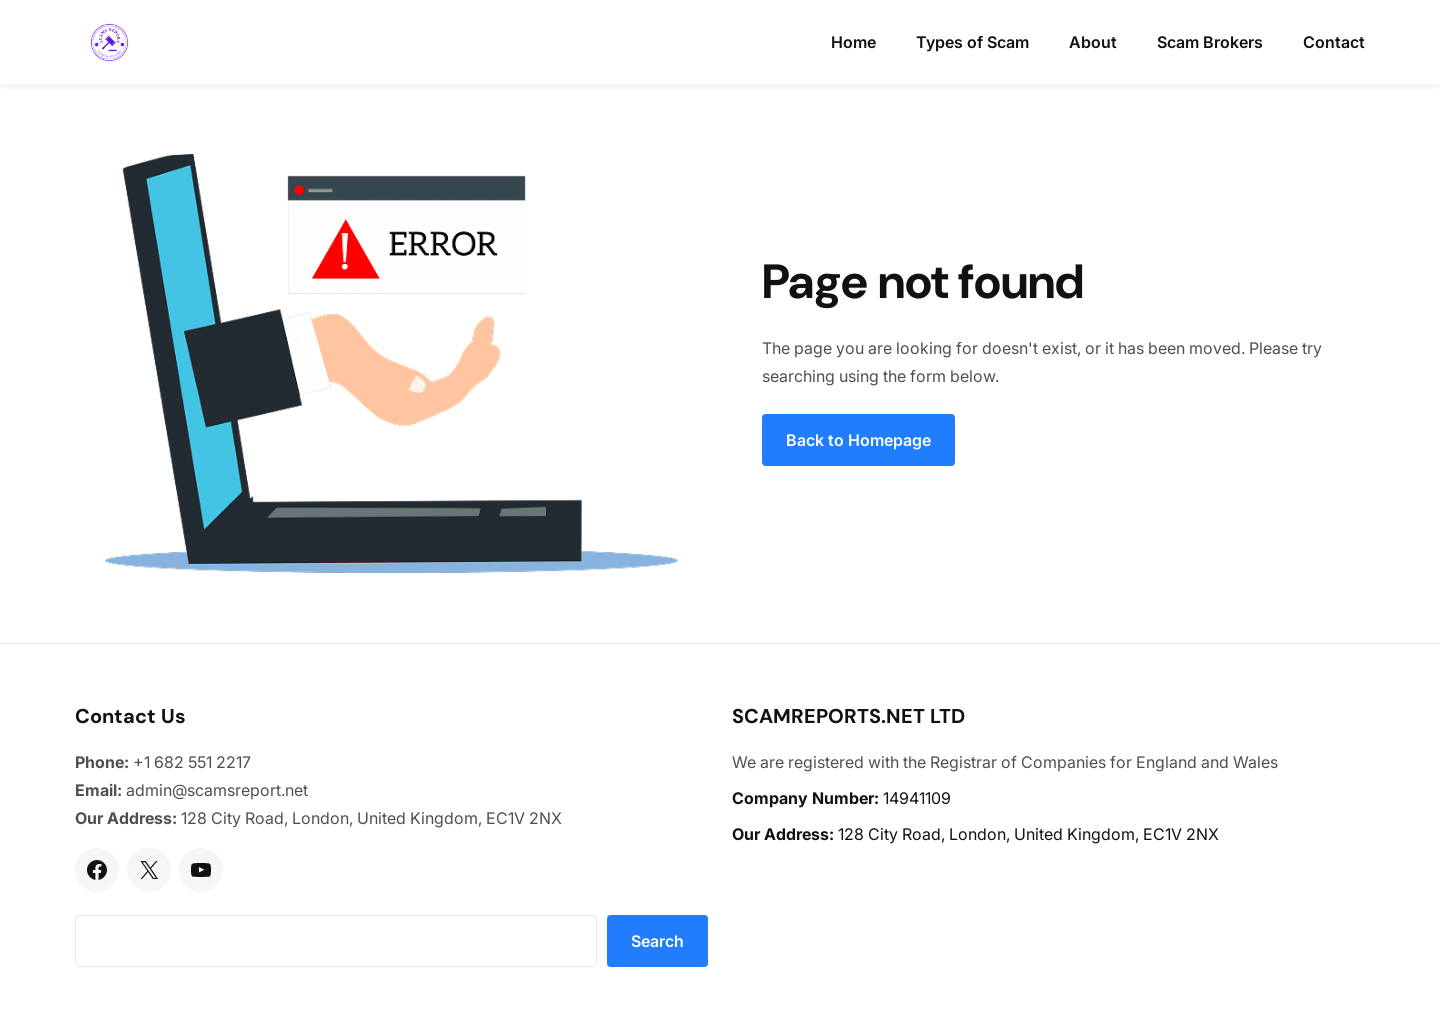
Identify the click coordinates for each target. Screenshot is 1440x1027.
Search (657, 941)
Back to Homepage (858, 440)
